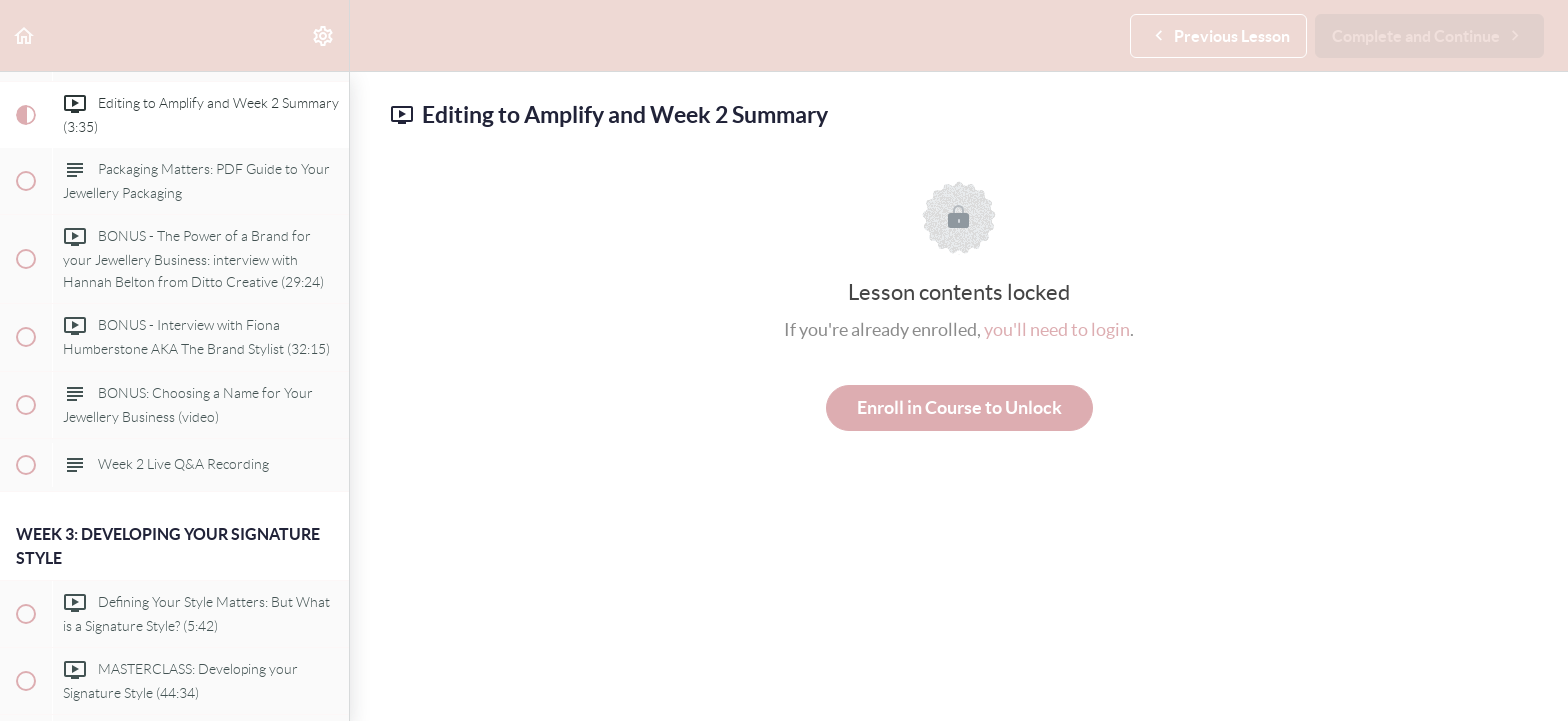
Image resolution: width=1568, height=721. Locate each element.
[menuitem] (324, 35)
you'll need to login (1057, 329)
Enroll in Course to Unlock (959, 407)
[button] (25, 35)
